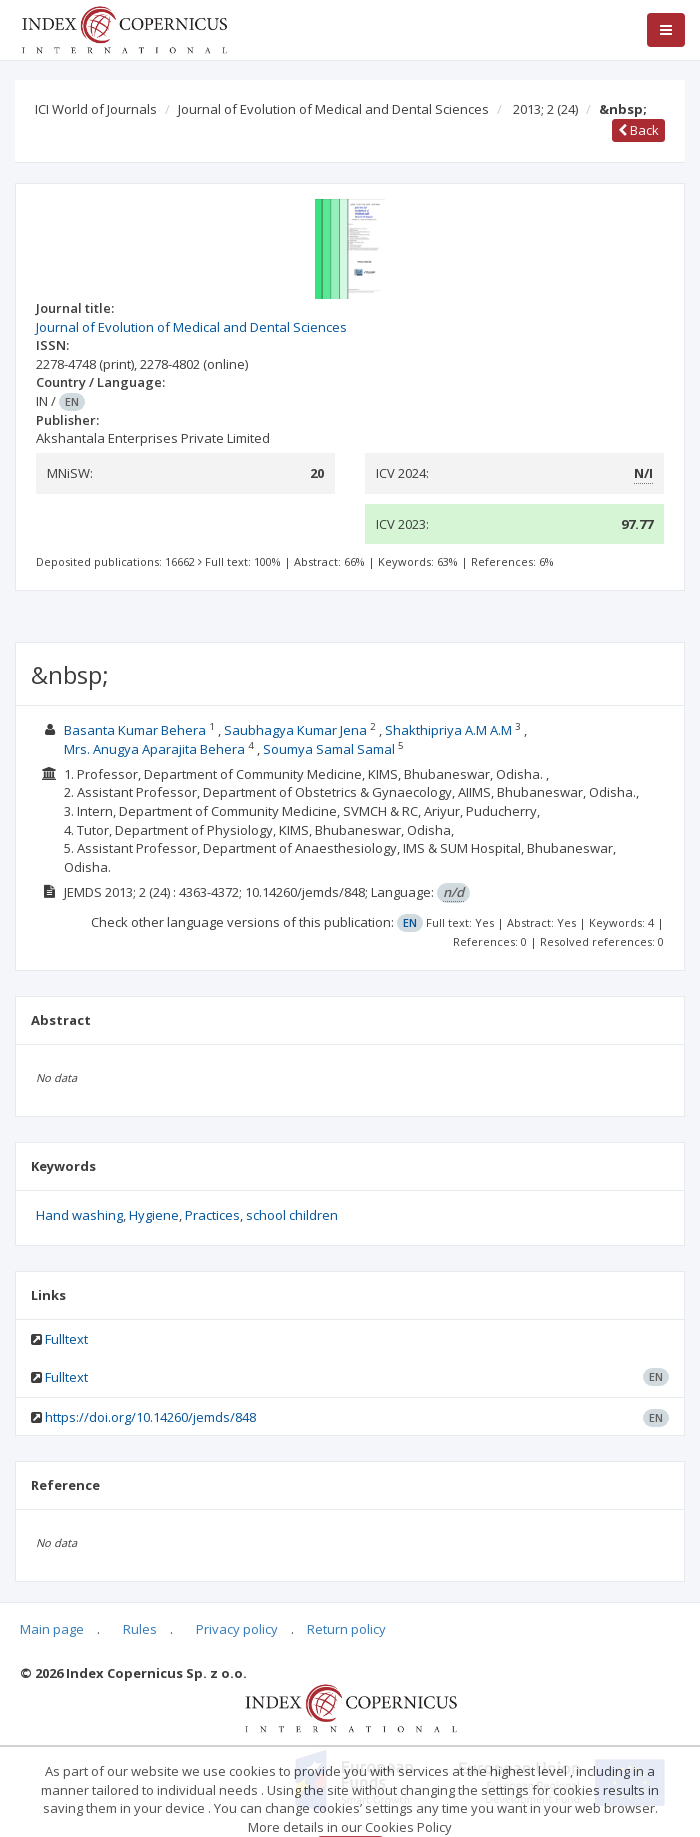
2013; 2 (545, 109)
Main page (52, 1629)
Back (638, 130)
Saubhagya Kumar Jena (295, 730)
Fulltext (66, 1339)
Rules (140, 1629)
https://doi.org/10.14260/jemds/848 (150, 1417)
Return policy (346, 1629)
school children (292, 1215)
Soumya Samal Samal (329, 749)
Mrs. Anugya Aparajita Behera (154, 749)
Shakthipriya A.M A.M (448, 730)
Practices (212, 1215)
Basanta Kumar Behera (135, 730)
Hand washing (79, 1215)
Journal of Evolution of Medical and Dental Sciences (333, 109)
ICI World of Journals (96, 109)
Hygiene (154, 1215)
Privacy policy (237, 1629)
